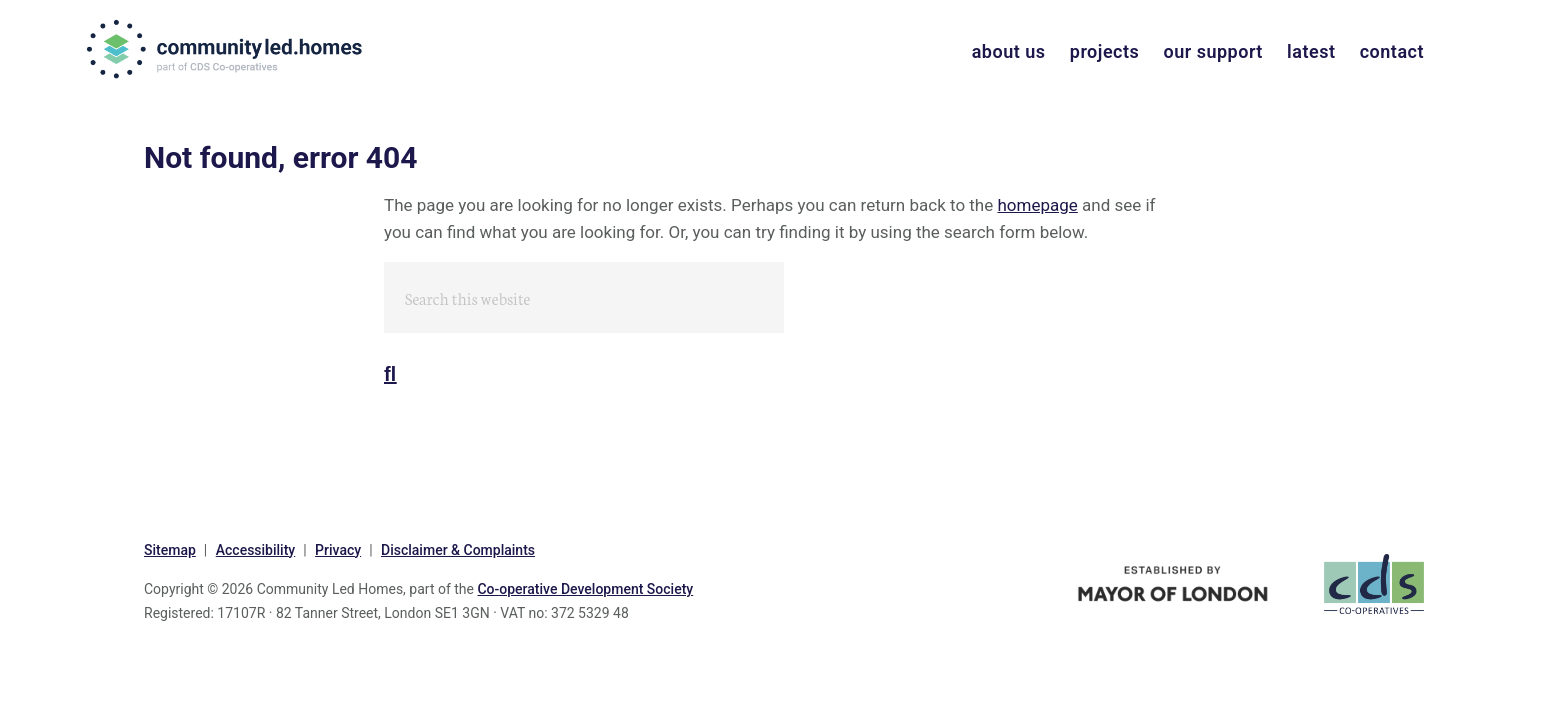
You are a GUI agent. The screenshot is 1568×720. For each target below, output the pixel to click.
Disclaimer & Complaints (458, 550)
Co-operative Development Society (585, 589)
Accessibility (255, 550)
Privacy (338, 550)
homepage (1037, 205)
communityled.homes (226, 49)
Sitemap (170, 550)
